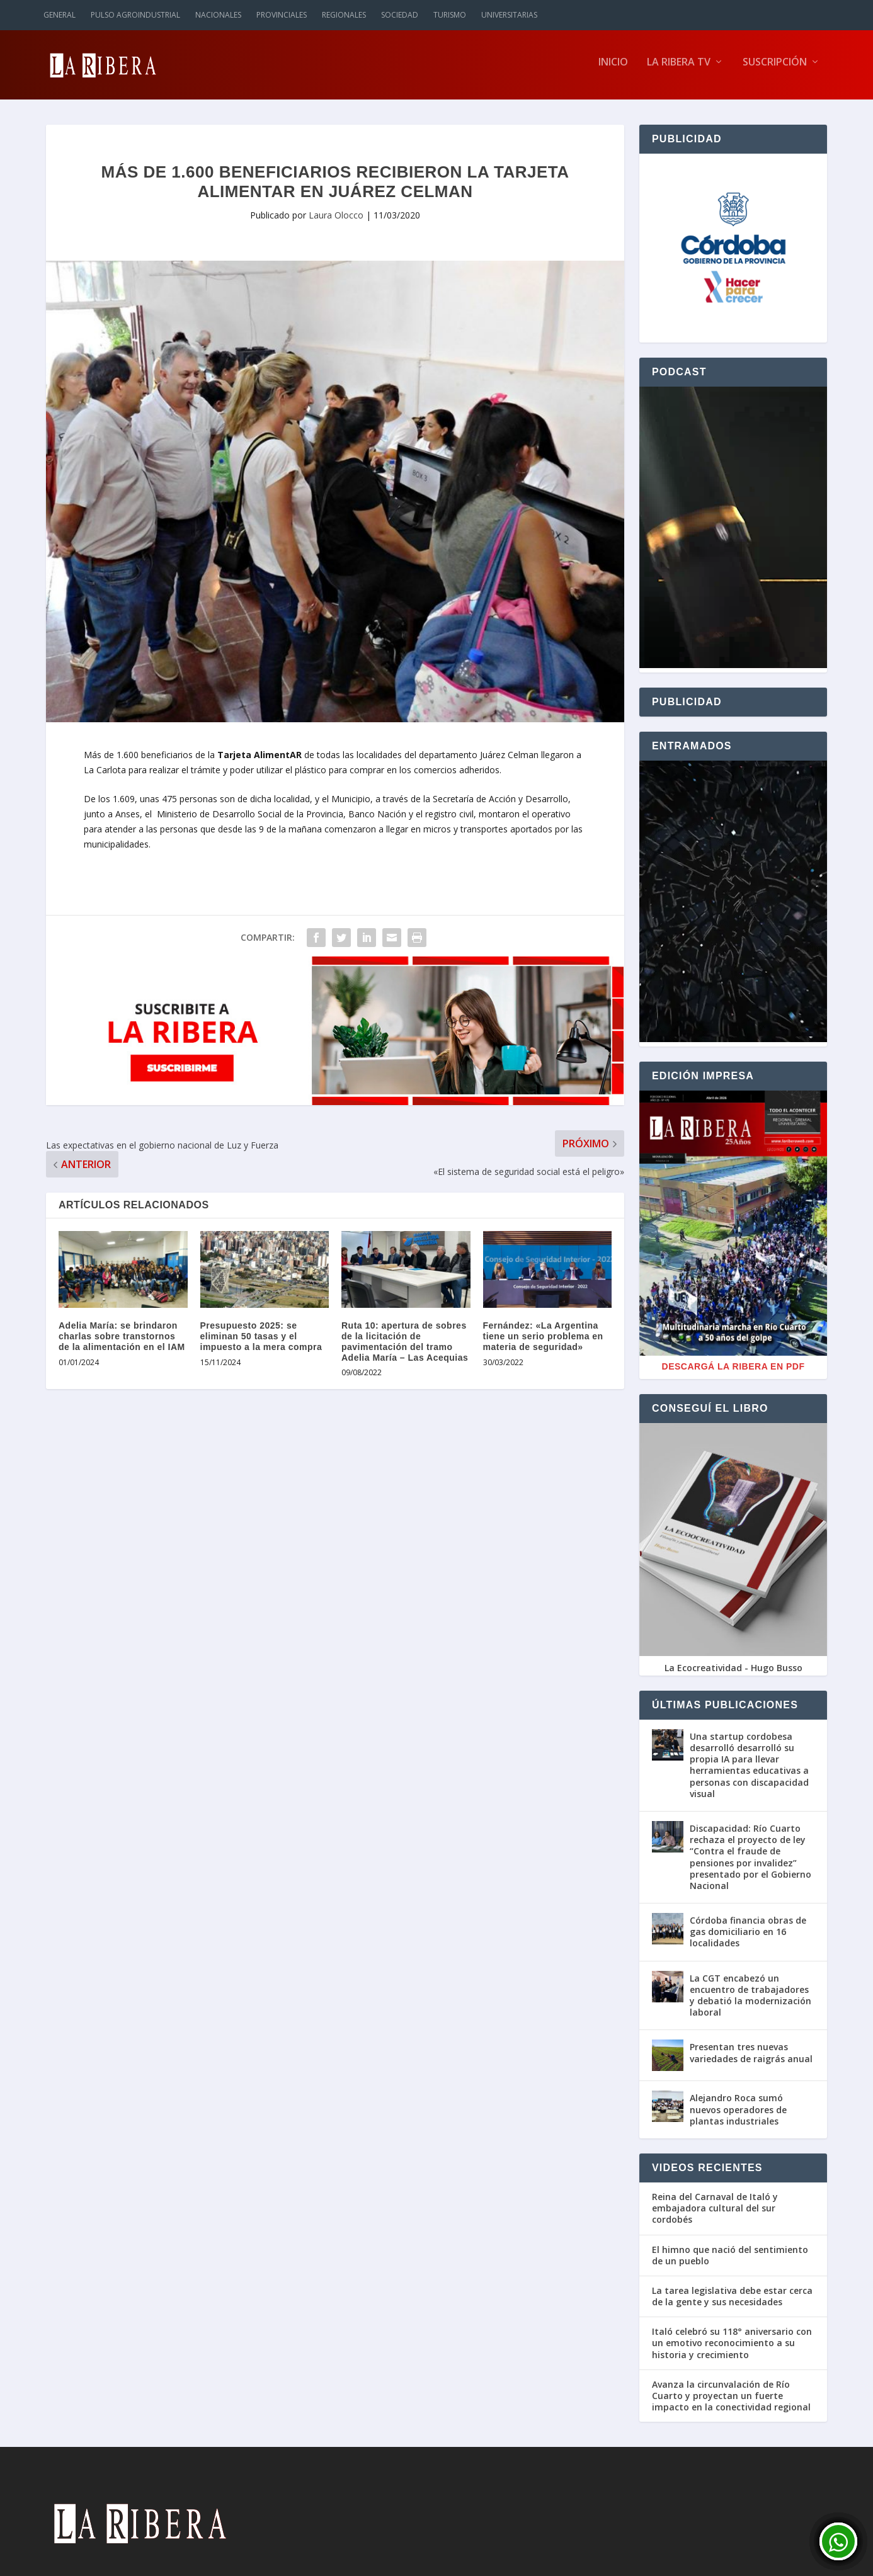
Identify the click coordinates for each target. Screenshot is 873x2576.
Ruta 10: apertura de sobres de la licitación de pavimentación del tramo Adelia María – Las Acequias (404, 1347)
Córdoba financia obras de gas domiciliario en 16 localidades (748, 1938)
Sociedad (399, 14)
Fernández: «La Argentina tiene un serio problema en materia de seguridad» (543, 1342)
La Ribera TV (678, 69)
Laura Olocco (336, 221)
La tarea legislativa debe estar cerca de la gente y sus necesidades (732, 2302)
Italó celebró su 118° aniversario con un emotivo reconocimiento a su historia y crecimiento (732, 2349)
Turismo (449, 14)
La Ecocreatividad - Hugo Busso (733, 1674)
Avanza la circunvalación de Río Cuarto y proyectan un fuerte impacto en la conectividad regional (731, 2402)
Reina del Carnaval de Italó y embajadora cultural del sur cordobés (715, 2215)
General (59, 14)
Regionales (344, 14)
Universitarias (509, 14)
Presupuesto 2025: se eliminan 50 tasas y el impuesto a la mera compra (261, 1342)
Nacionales (218, 14)
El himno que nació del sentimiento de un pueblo (730, 2261)
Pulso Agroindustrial (135, 14)
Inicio (613, 69)
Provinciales (281, 14)
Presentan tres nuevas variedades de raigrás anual (751, 2058)
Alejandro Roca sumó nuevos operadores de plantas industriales (738, 2115)
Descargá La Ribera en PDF (733, 1373)
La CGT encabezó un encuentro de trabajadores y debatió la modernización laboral (750, 2001)
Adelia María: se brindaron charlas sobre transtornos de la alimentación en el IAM (122, 1342)
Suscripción (775, 69)
